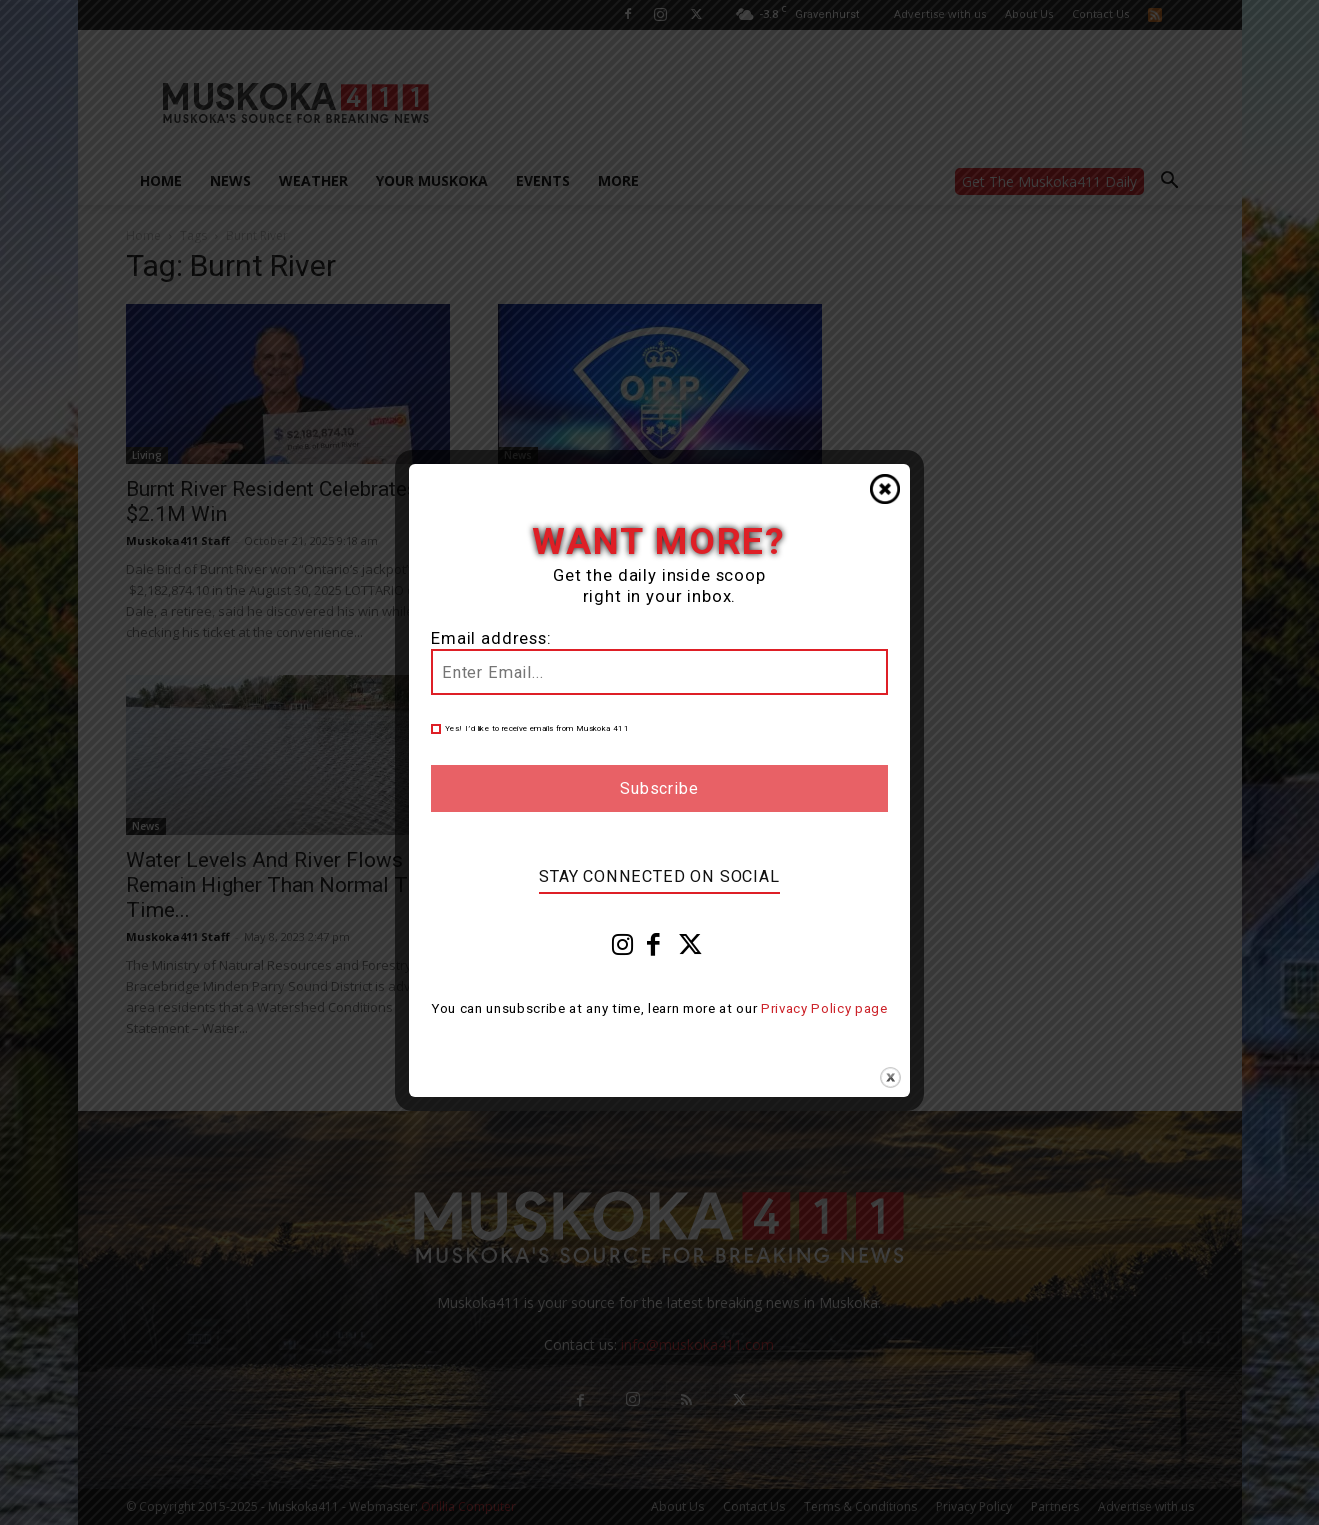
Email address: (491, 638)
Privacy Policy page (824, 1008)
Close (885, 489)
